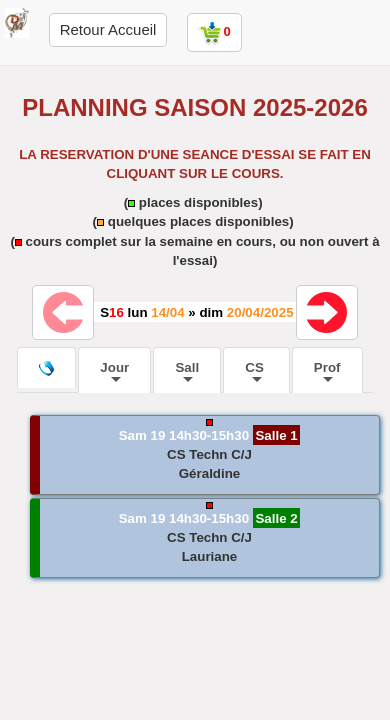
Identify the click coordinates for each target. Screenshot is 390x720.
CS (256, 371)
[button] (205, 455)
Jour (114, 371)
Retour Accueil (108, 29)
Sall (187, 371)
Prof (327, 371)
